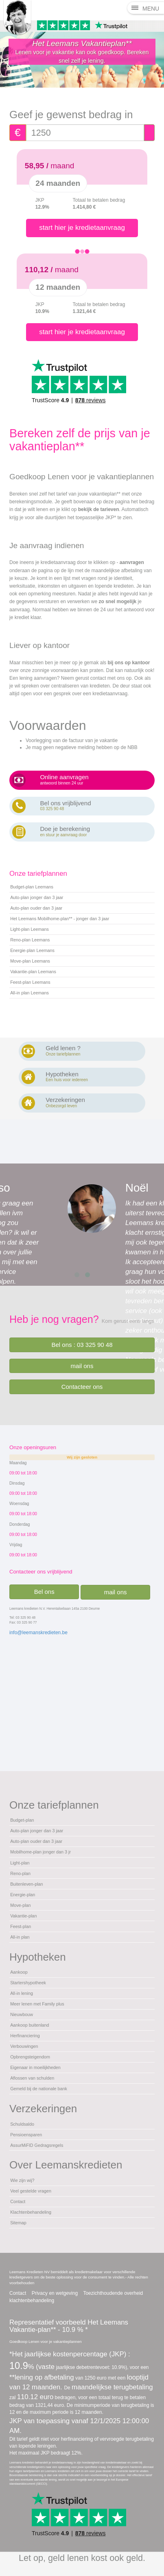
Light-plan (19, 1862)
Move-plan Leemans (30, 961)
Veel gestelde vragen (30, 2190)
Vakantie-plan (23, 1915)
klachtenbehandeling (31, 2300)
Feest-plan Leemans (30, 982)
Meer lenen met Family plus (37, 2003)
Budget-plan (22, 1820)
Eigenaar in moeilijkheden (35, 2067)
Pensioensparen (26, 2134)
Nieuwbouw (21, 2014)
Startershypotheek (28, 1982)
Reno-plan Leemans (30, 939)
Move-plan (20, 1905)
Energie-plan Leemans (32, 950)
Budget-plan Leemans (31, 886)
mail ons (82, 1365)
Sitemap (18, 2222)
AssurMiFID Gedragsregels (36, 2145)
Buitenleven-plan (26, 1884)
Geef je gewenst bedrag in (71, 114)
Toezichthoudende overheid (113, 2293)
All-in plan (19, 1937)
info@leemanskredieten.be (38, 1632)
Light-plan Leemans (29, 929)
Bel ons (44, 1591)
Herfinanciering (25, 2035)
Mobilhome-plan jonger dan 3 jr (40, 1851)
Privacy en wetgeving (55, 2293)
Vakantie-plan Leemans (33, 971)
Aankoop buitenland (29, 2025)
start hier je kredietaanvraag (82, 227)
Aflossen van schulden (32, 2078)
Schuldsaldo (22, 2124)
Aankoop (19, 1972)
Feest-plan (20, 1926)
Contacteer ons (82, 1386)
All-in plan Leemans (29, 992)
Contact (17, 2201)
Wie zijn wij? (22, 2180)
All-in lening (21, 1993)
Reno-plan (20, 1873)
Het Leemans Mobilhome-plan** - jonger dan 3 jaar (59, 918)
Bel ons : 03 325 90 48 (81, 1344)
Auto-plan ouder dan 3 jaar (36, 908)
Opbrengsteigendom (30, 2056)
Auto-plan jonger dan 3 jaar (36, 897)
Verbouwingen (24, 2046)
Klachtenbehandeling (30, 2212)
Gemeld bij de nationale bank (38, 2088)
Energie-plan (22, 1894)
